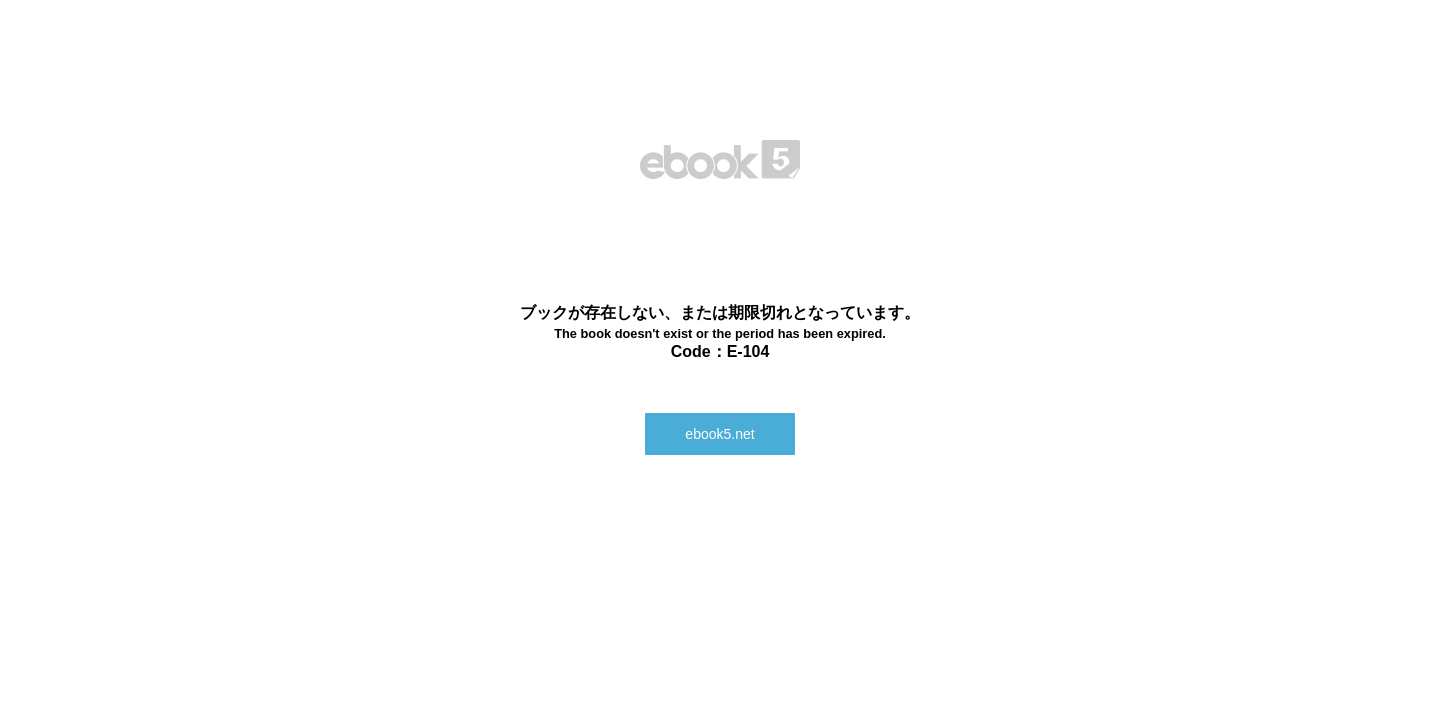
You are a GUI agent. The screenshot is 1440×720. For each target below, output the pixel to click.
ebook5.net (719, 434)
